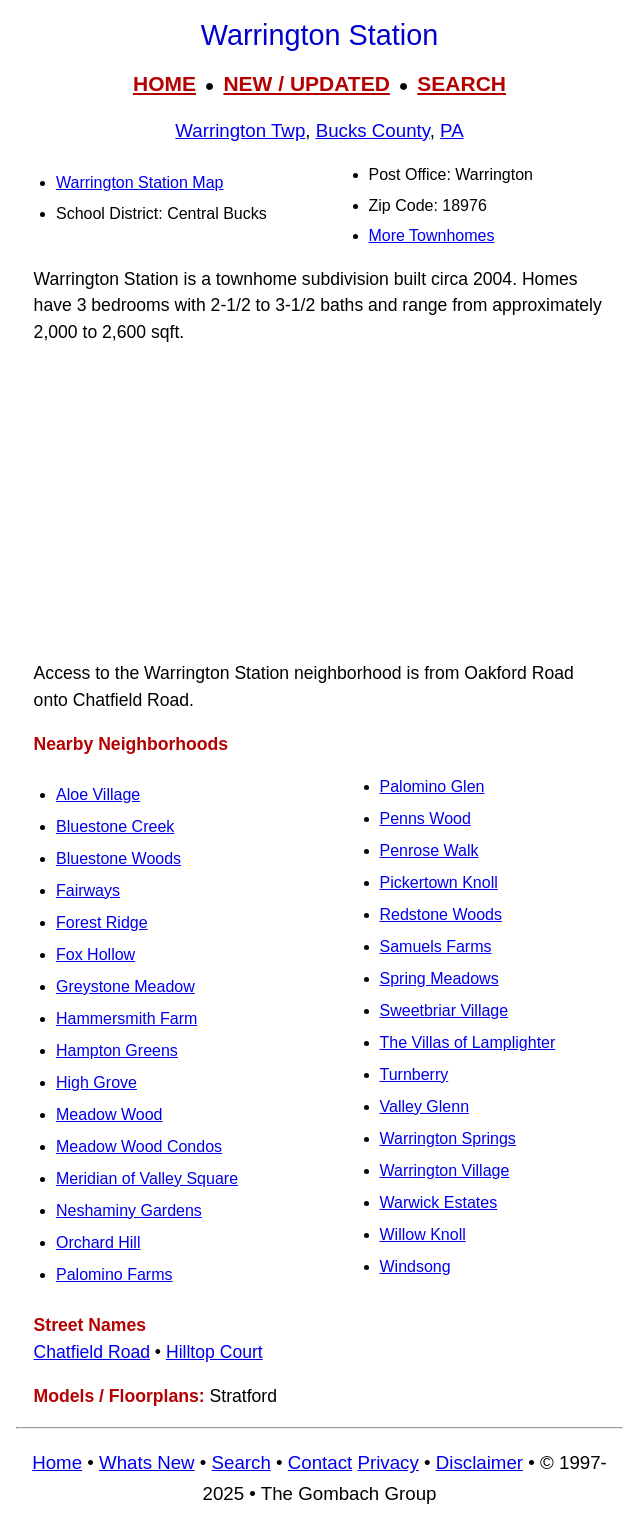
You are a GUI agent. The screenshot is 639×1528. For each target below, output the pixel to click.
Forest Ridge (102, 922)
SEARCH (461, 83)
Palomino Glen (432, 786)
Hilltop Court (214, 1352)
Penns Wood (425, 818)
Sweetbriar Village (444, 1010)
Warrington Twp (240, 130)
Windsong (415, 1266)
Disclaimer (479, 1462)
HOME (164, 83)
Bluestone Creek (115, 826)
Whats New (147, 1462)
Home (57, 1462)
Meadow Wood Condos (139, 1146)
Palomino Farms (114, 1274)
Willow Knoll (423, 1234)
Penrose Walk (429, 850)
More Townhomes (432, 235)
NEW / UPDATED (306, 83)
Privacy (387, 1462)
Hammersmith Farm (126, 1018)
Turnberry (414, 1074)
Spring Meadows (439, 978)
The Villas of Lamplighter (468, 1042)
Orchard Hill (98, 1242)
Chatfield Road (92, 1352)
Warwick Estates (439, 1202)
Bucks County (373, 130)
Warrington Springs (448, 1138)
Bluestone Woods (118, 858)
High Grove (96, 1082)
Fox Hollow (95, 954)
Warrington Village (445, 1170)
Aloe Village (98, 794)
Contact (320, 1462)
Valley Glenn (425, 1106)
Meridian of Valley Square (147, 1178)
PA (452, 130)
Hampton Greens (117, 1050)
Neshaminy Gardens (129, 1210)
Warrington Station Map (139, 182)
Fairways (88, 890)
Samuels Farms (436, 946)
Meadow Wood (109, 1114)
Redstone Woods (441, 914)
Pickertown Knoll (439, 882)
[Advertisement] (319, 503)
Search (241, 1462)
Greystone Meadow (125, 986)
